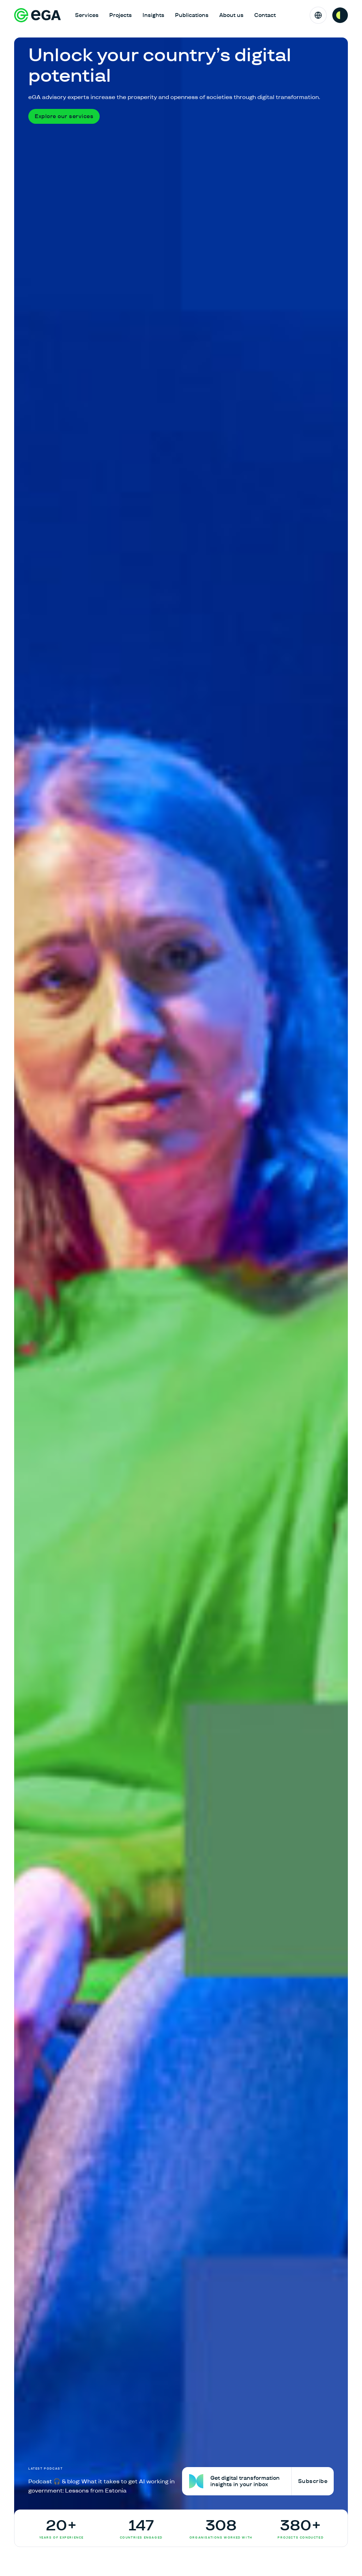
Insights (153, 15)
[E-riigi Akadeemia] (37, 15)
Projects (120, 15)
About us (231, 15)
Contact (265, 15)
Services (87, 15)
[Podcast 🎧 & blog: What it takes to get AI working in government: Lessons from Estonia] (105, 2481)
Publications (192, 15)
